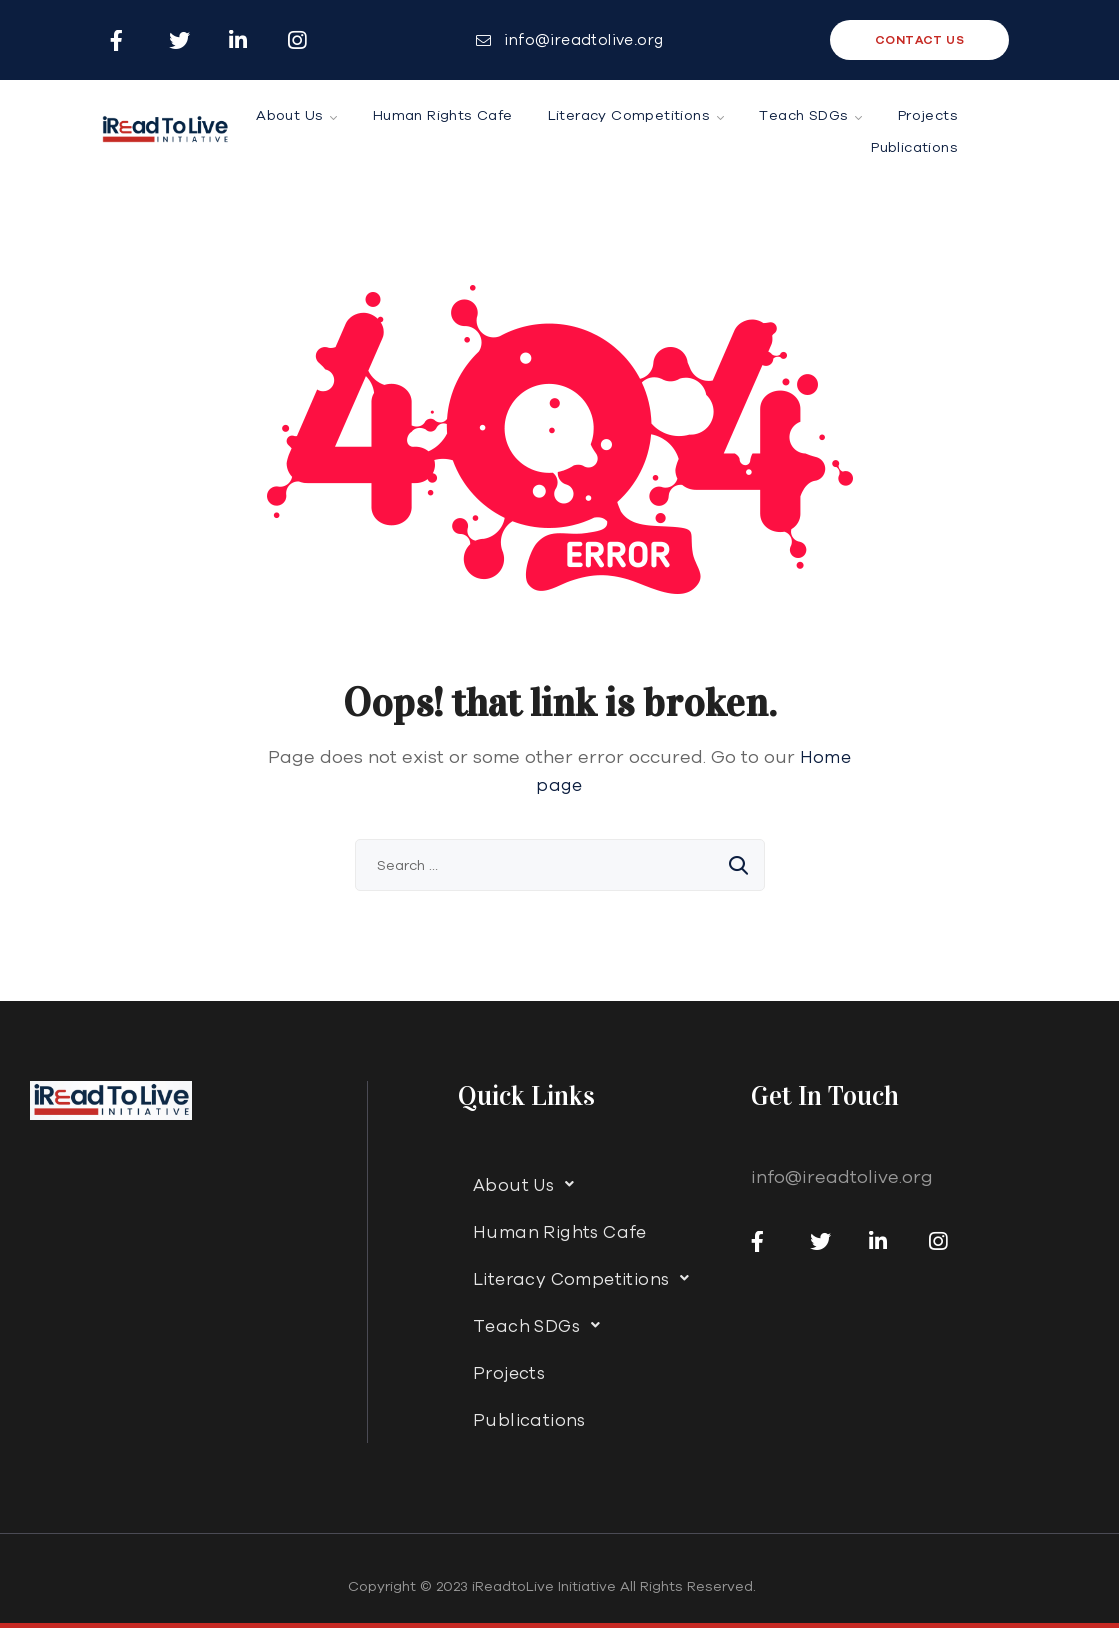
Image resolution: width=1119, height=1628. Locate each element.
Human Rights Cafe (560, 1231)
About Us (529, 1184)
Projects (509, 1372)
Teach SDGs (542, 1325)
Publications (529, 1419)
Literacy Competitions (587, 1278)
